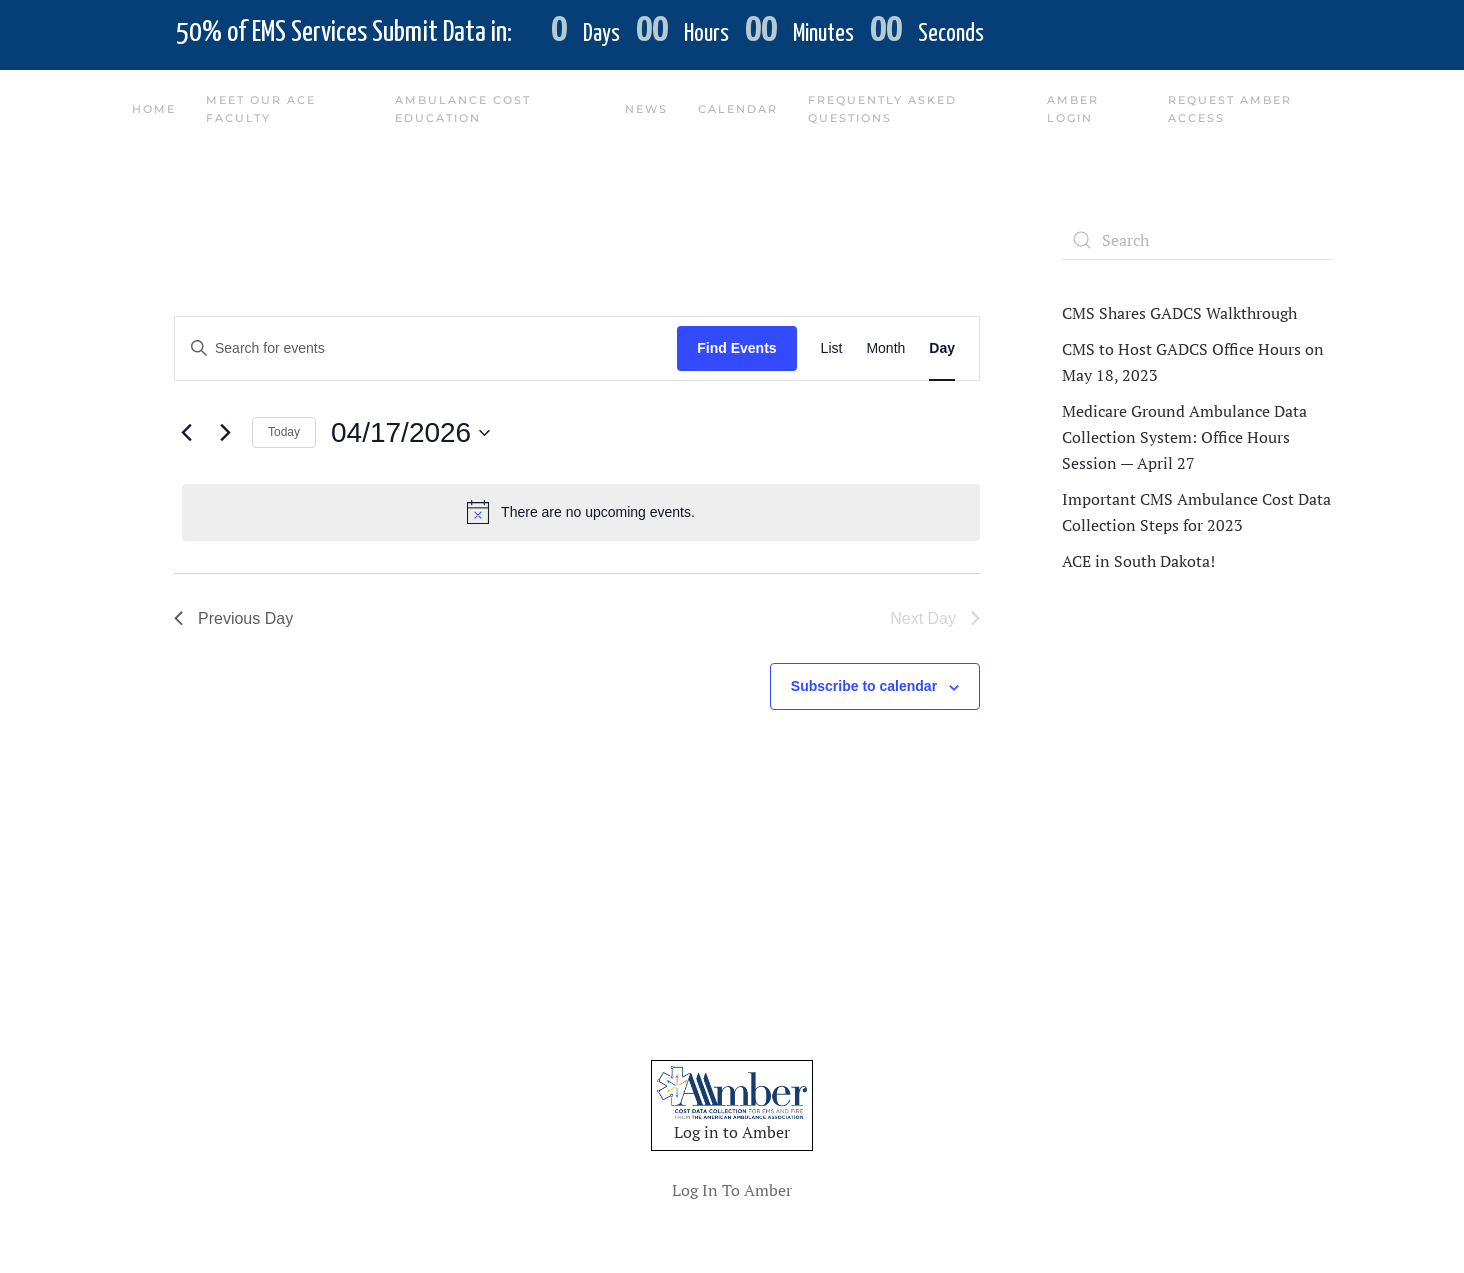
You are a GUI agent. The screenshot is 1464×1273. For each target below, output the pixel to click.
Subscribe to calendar (864, 686)
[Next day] (225, 433)
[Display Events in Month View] (885, 348)
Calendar (738, 109)
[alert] (581, 512)
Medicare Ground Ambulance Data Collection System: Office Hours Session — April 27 (1184, 437)
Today (284, 432)
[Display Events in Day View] (942, 348)
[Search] (1197, 240)
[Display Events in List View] (832, 348)
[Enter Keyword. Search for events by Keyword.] (426, 348)
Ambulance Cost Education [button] (463, 109)
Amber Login (1073, 109)
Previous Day (233, 618)
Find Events (736, 348)
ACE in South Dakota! (1138, 561)
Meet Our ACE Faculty (261, 109)
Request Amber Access (1230, 109)
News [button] (646, 109)
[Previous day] (186, 433)
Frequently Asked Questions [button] (882, 109)
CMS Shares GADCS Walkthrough (1179, 313)
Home (154, 109)
